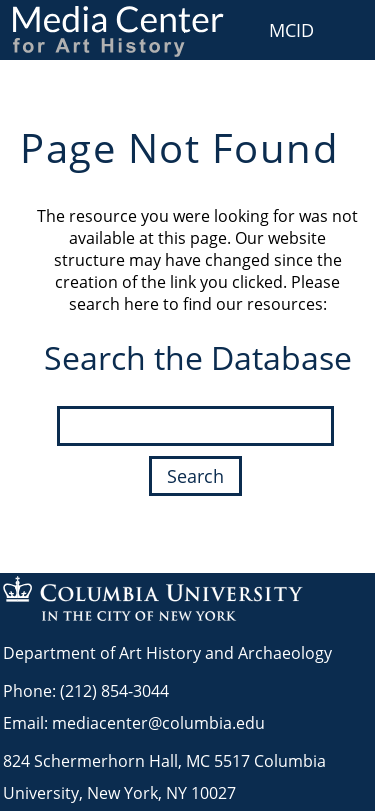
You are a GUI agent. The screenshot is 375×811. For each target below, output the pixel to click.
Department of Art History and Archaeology (167, 653)
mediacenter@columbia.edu (158, 723)
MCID (291, 30)
